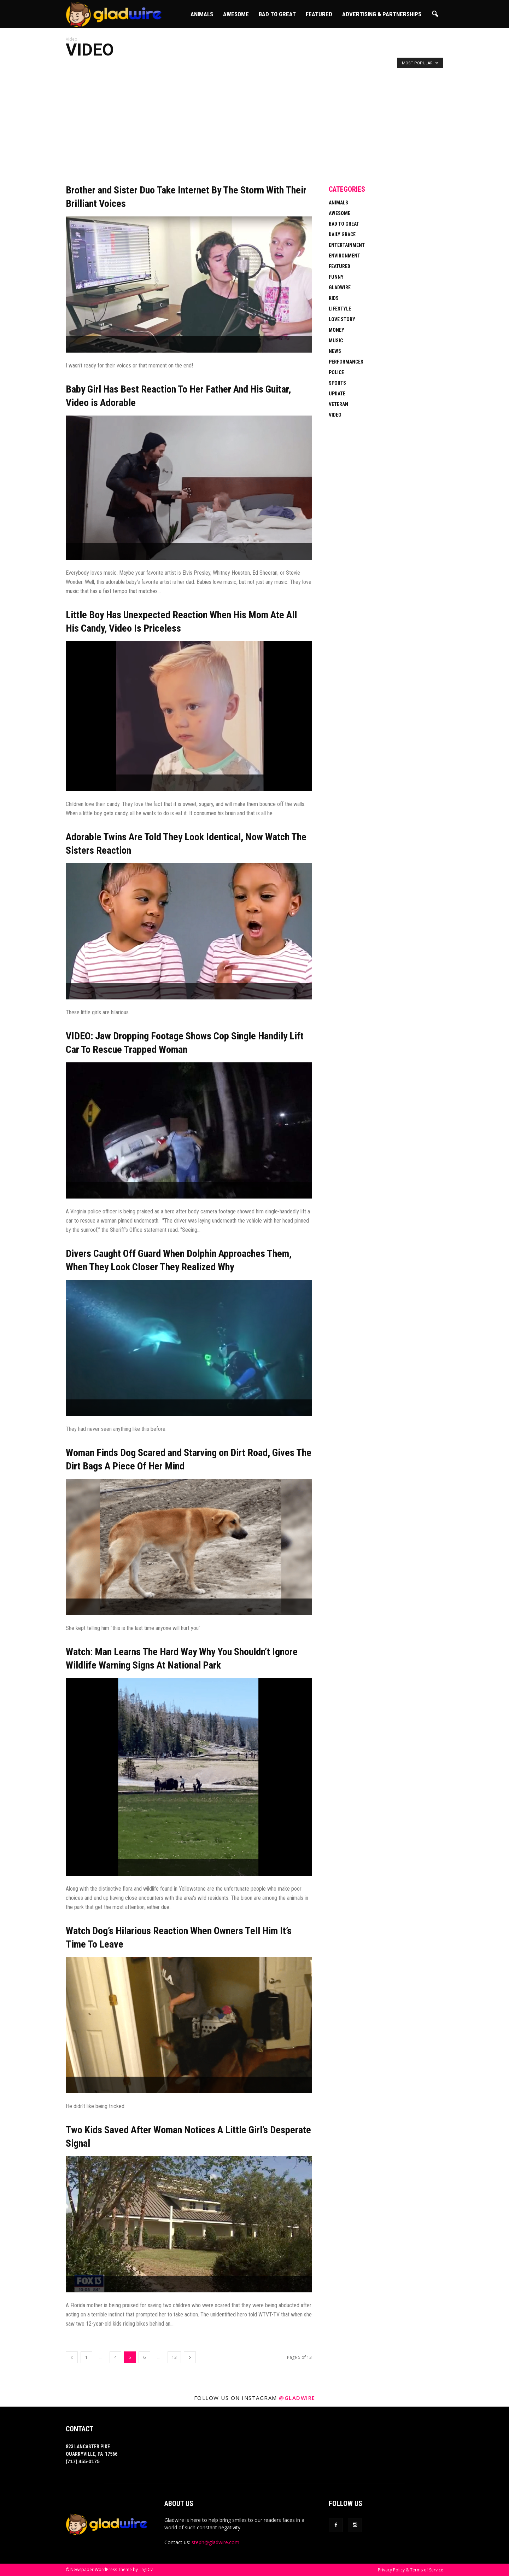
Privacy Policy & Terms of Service (410, 2570)
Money (336, 330)
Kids (334, 298)
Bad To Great (277, 14)
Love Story (342, 319)
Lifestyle (340, 309)
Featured (319, 14)
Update (337, 393)
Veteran (338, 404)
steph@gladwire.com (215, 2542)
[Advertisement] (189, 131)
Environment (344, 256)
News (335, 351)
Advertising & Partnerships (381, 14)
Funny (336, 277)
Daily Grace (342, 234)
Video (335, 415)
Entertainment (347, 245)
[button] (434, 14)
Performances (346, 362)
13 (174, 2357)
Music (336, 340)
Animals (202, 14)
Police (336, 372)
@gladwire (297, 2397)
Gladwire (340, 287)
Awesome (236, 14)
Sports (337, 383)
